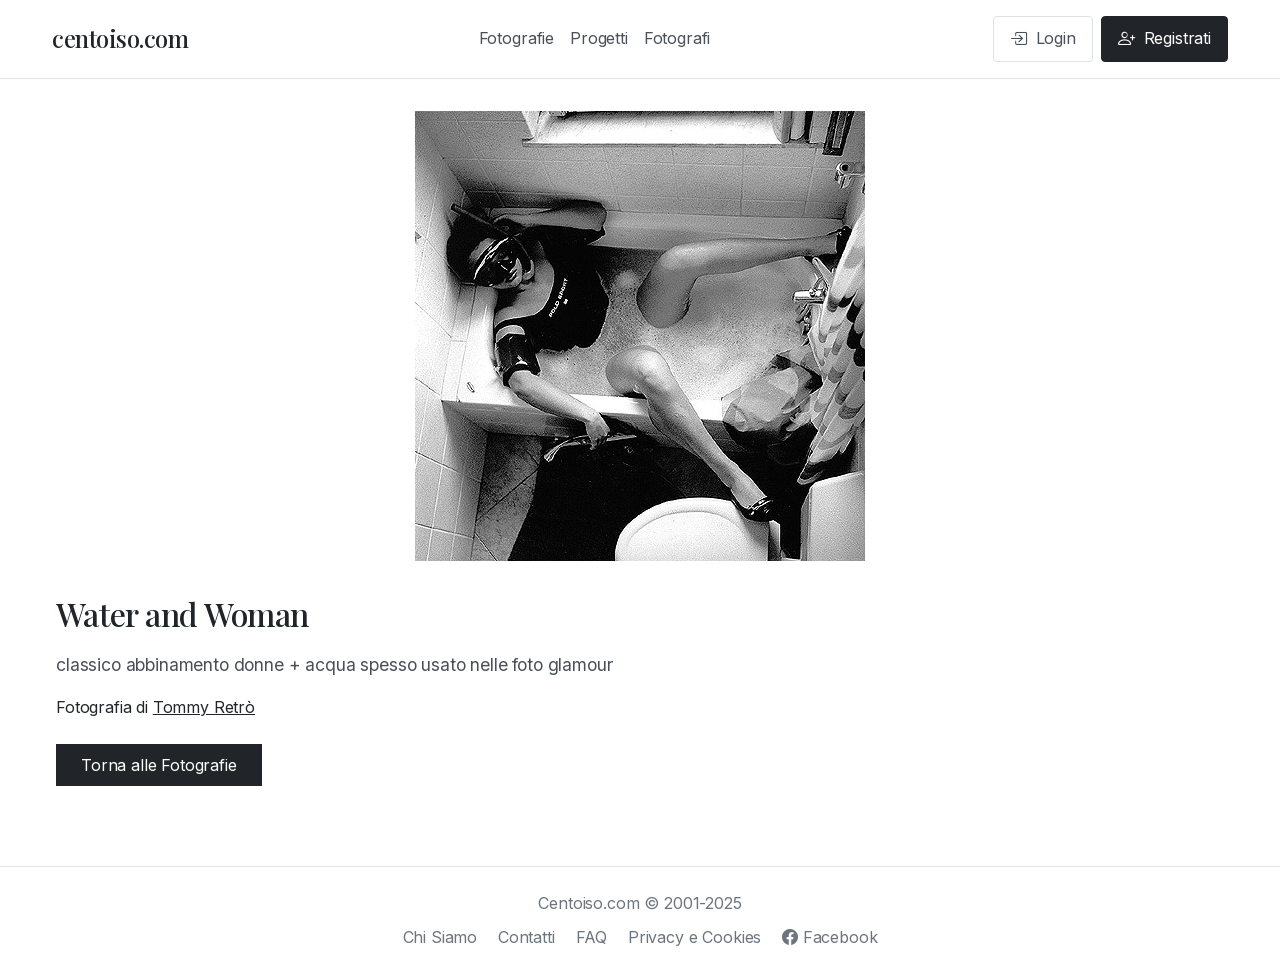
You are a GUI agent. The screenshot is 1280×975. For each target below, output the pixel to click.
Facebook (829, 937)
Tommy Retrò (204, 707)
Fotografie (516, 38)
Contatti (526, 937)
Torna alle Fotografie (159, 765)
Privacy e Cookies (694, 937)
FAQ (592, 937)
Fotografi (677, 38)
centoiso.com (120, 38)
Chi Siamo (440, 937)
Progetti (599, 38)
